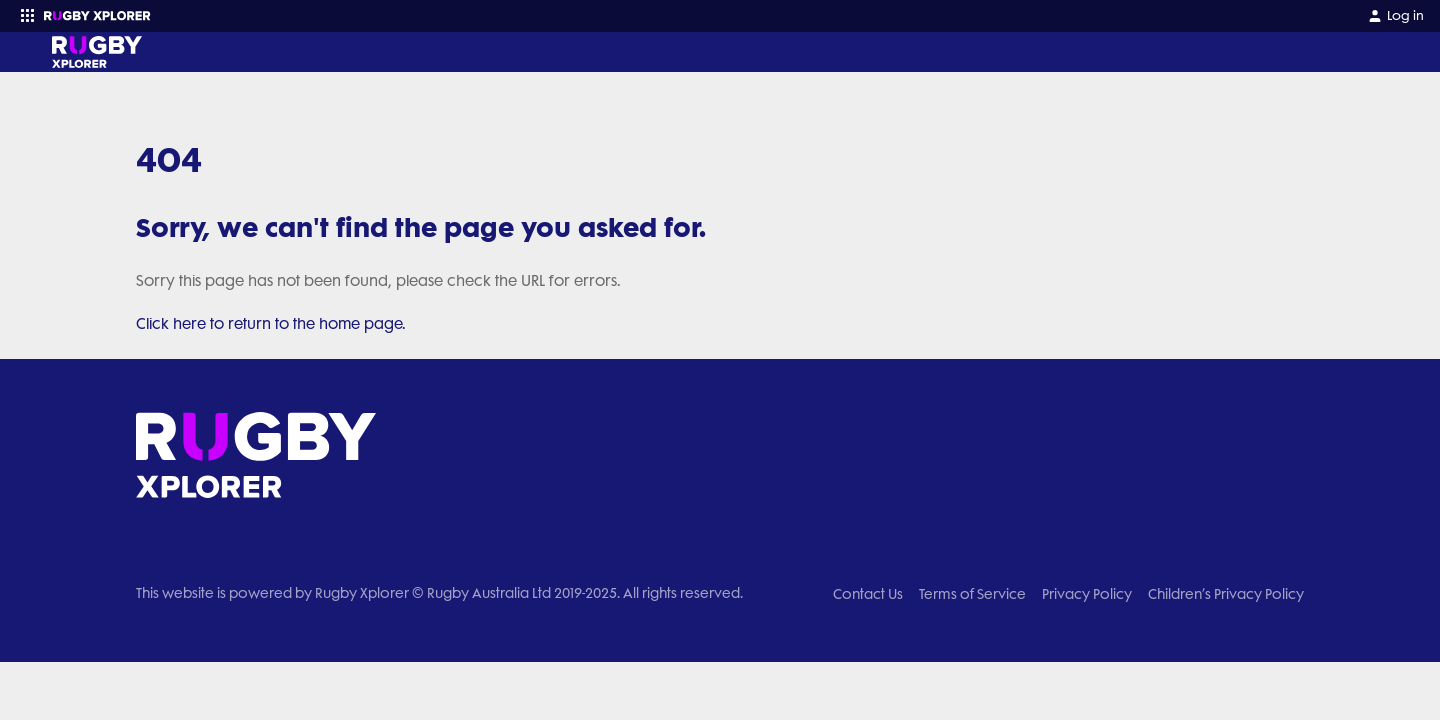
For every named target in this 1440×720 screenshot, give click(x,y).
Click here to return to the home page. (271, 324)
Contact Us (868, 594)
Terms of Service (972, 594)
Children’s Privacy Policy (1226, 594)
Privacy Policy (1087, 594)
